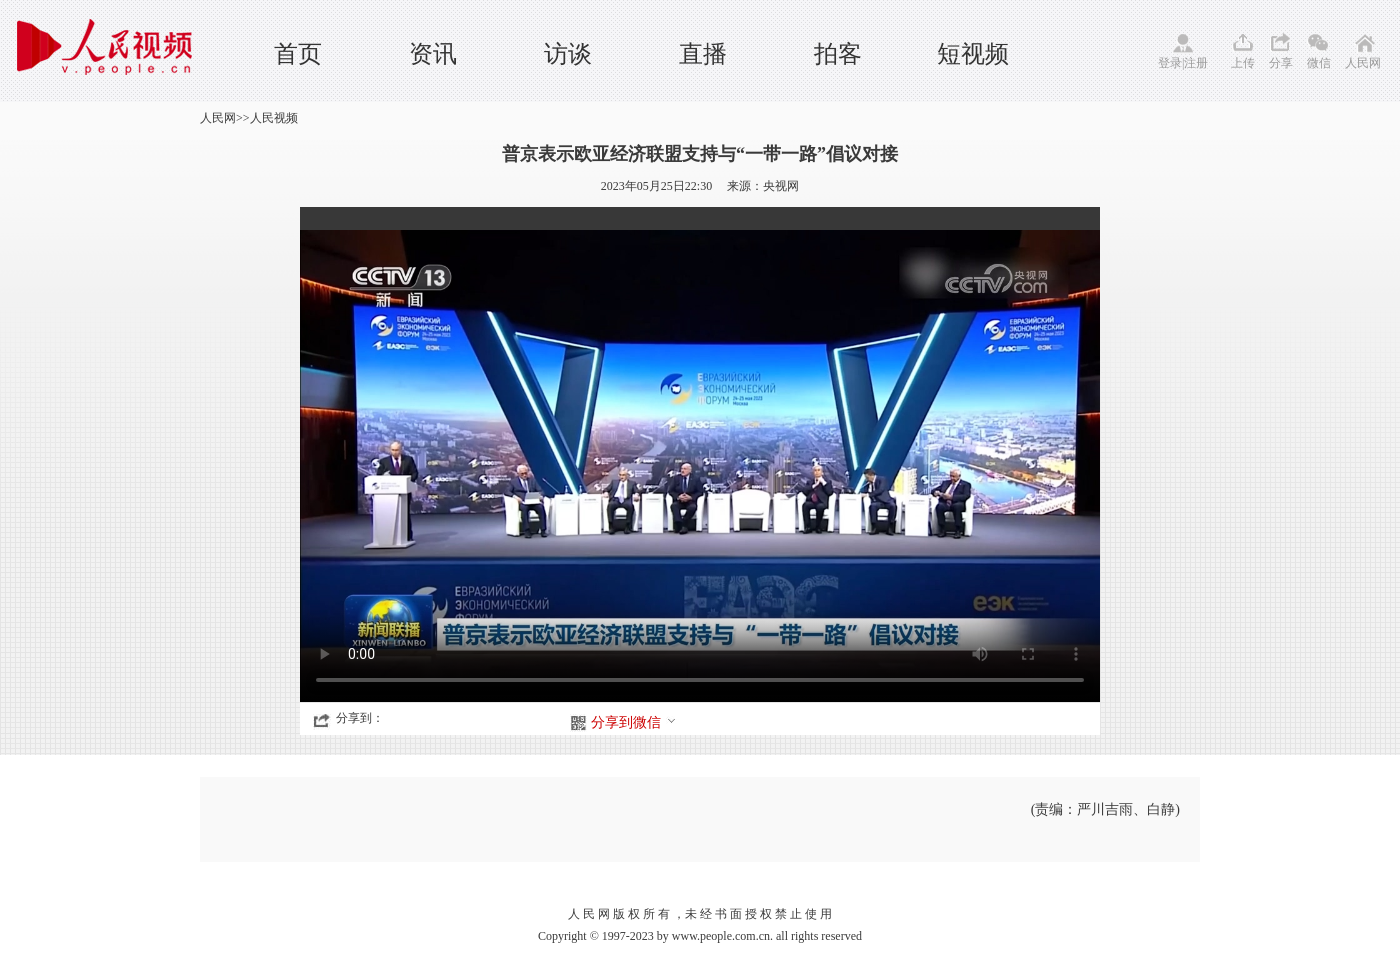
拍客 (838, 54)
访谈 (568, 54)
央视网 (781, 186)
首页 (298, 54)
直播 (703, 54)
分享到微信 (634, 722)
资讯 (433, 54)
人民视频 (274, 118)
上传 (1243, 63)
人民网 (1363, 63)
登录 (1170, 63)
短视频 (973, 54)
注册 (1196, 63)
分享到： (360, 718)
